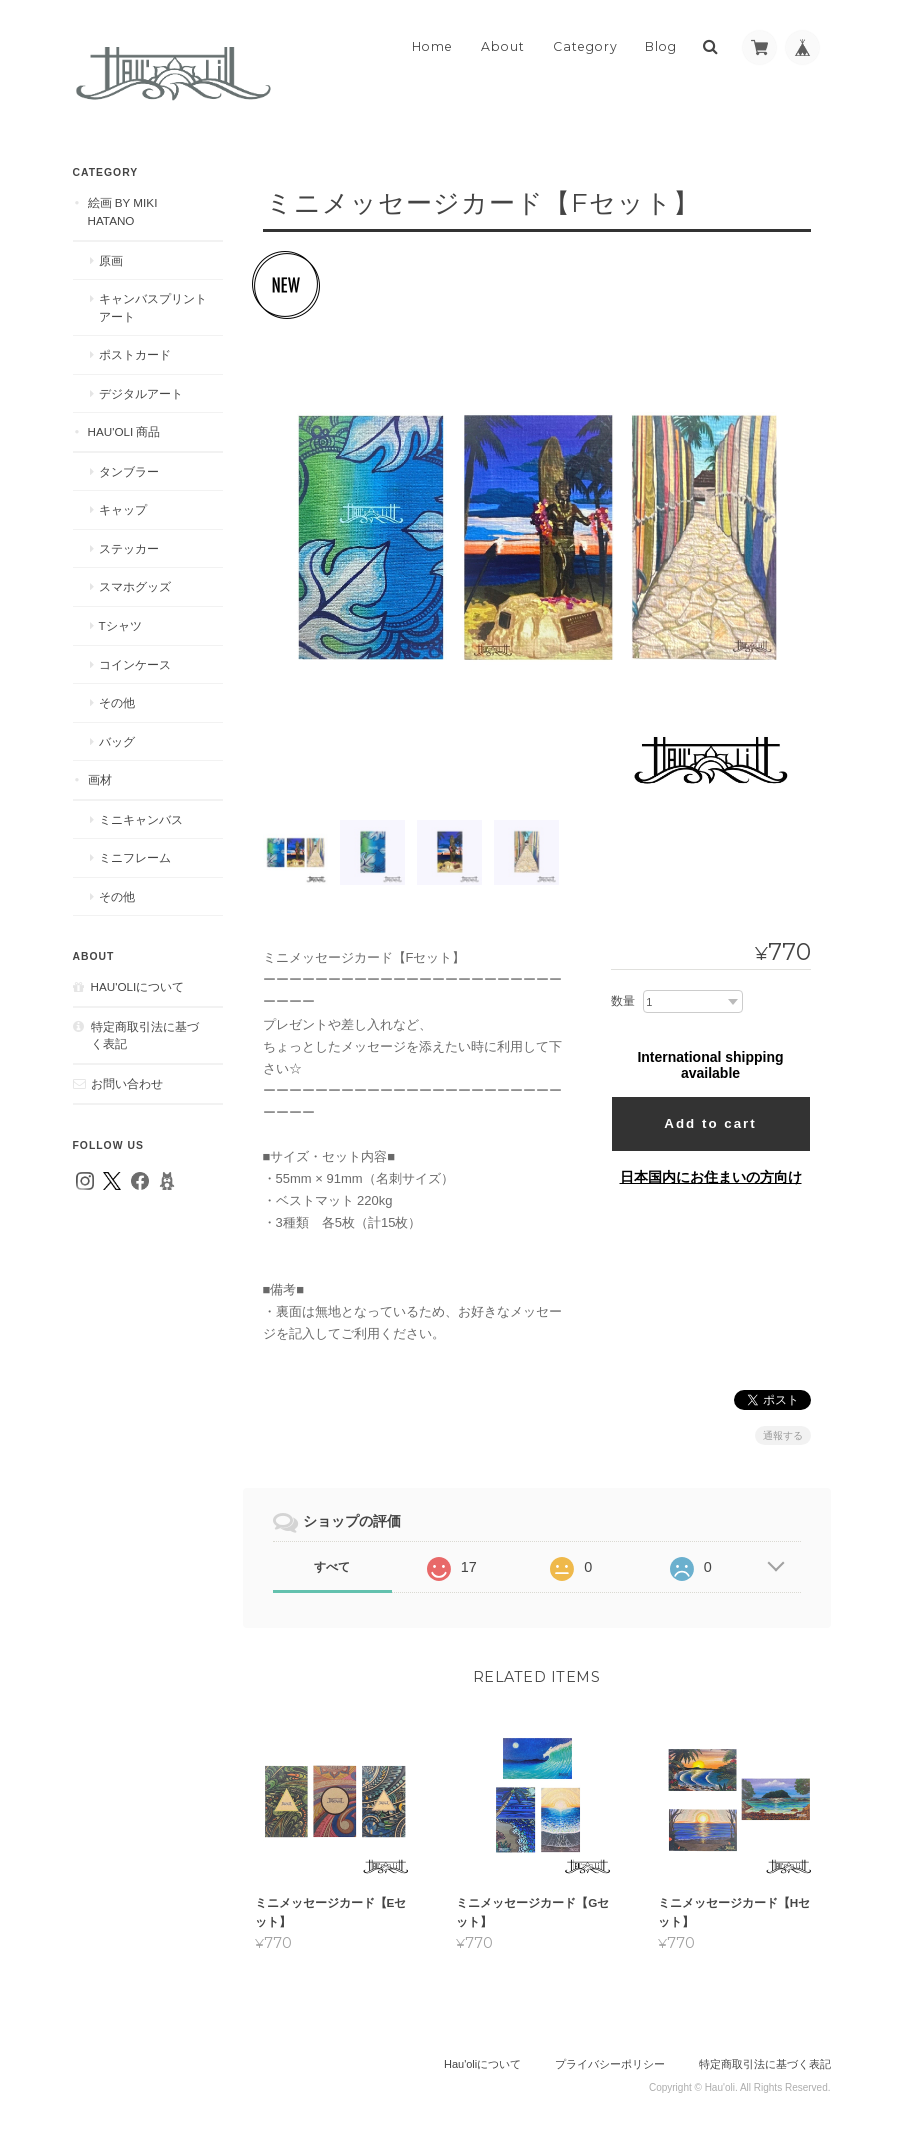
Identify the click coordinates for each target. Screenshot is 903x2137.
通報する (783, 1435)
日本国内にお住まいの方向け (711, 1177)
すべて (332, 1567)
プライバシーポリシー (610, 2064)
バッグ (117, 741)
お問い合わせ (127, 1083)
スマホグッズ (135, 586)
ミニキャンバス (141, 819)
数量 (623, 1001)
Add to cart (710, 1123)
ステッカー (129, 548)
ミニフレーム (135, 857)
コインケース (135, 664)
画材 (100, 779)
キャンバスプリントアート (153, 307)
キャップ (123, 509)
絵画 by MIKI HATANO (123, 211)
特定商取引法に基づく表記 (145, 1035)
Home (432, 46)
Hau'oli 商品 (124, 431)
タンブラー (129, 471)
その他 (117, 702)
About (503, 46)
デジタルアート (141, 393)
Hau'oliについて (138, 986)
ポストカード (135, 354)
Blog (661, 46)
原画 (111, 260)
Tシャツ (120, 625)
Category (585, 46)
